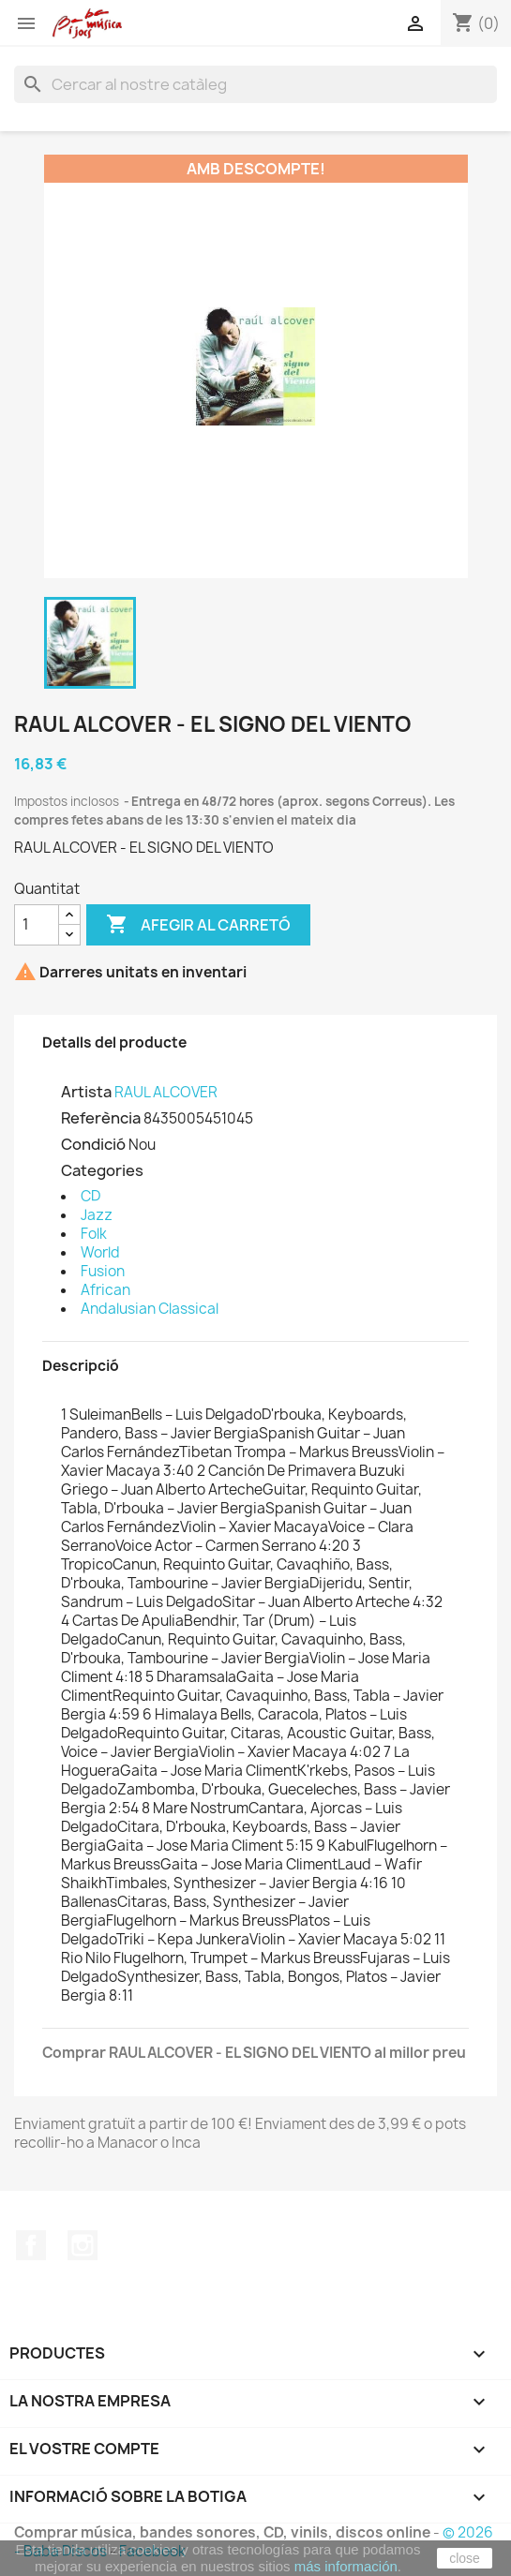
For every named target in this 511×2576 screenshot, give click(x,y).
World (100, 1252)
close (464, 2558)
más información (346, 2566)
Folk (94, 1233)
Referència (101, 1118)
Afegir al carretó (198, 925)
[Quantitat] (36, 925)
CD (90, 1196)
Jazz (97, 1215)
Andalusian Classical (149, 1308)
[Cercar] (255, 84)
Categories (102, 1170)
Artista (86, 1091)
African (105, 1290)
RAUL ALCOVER (166, 1092)
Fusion (103, 1271)
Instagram (83, 2245)
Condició (93, 1144)
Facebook (31, 2245)
